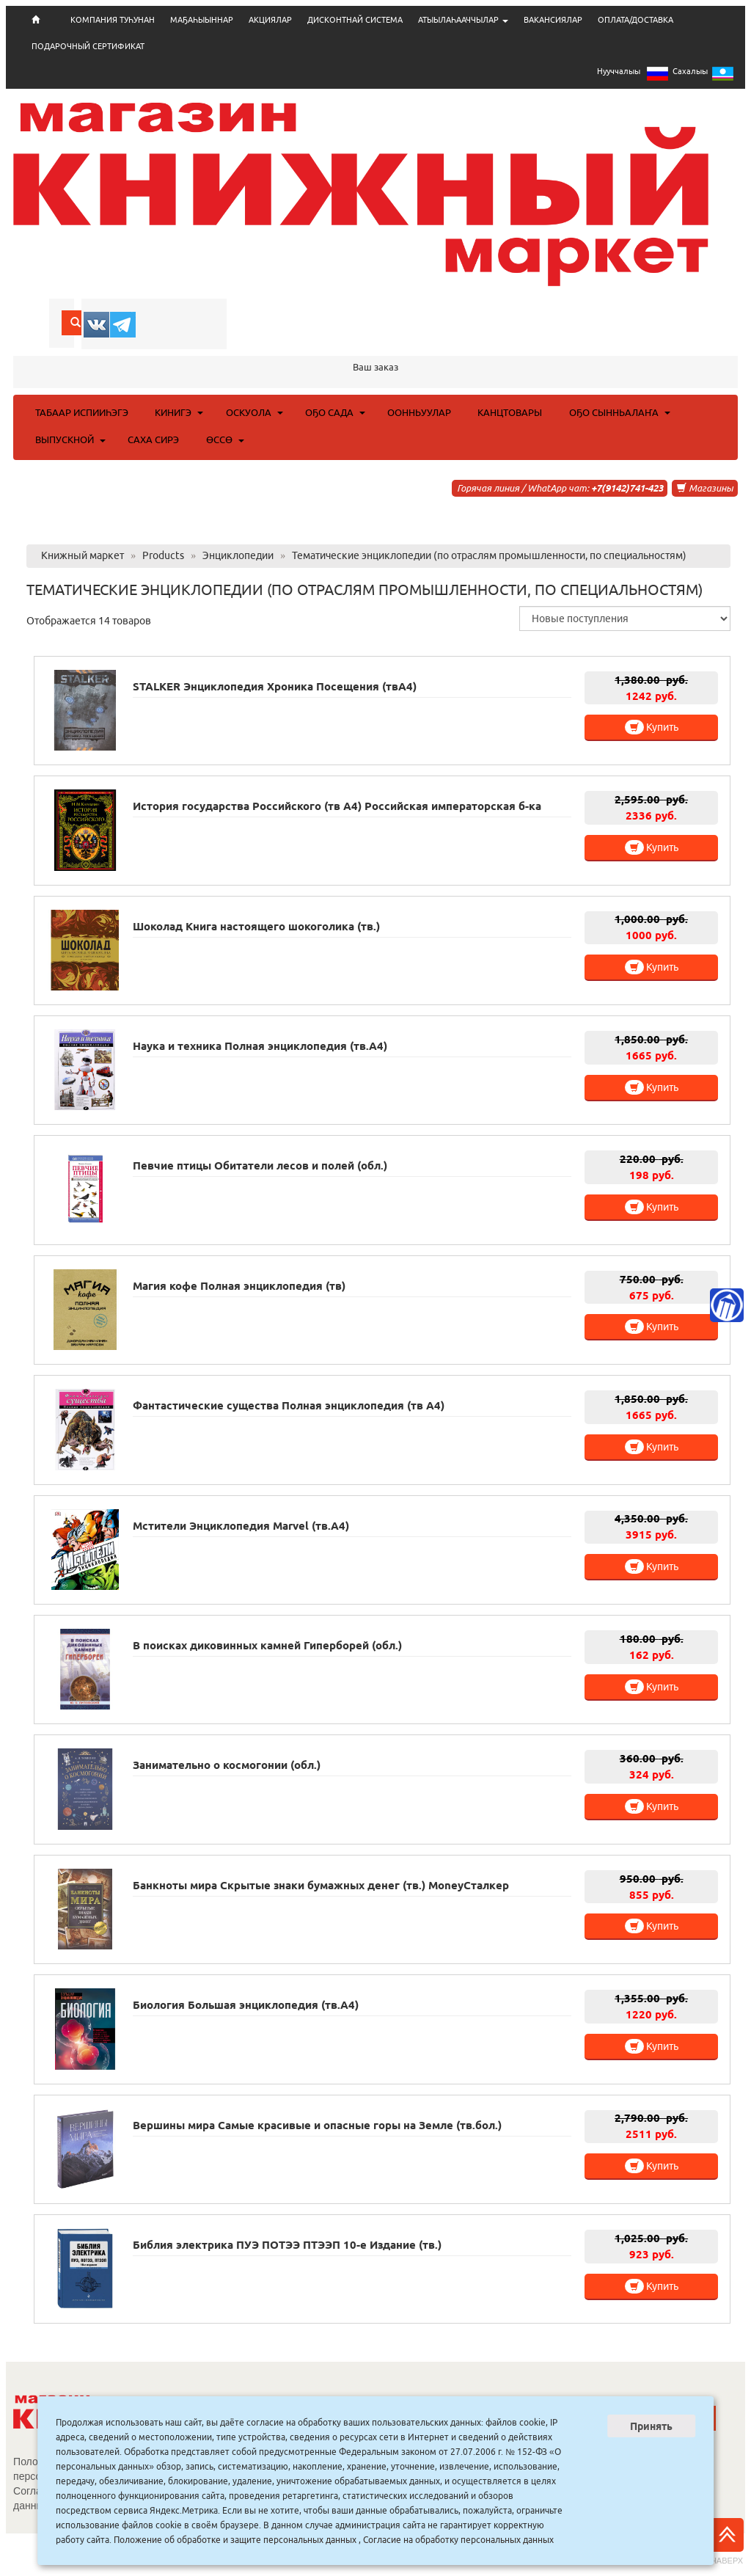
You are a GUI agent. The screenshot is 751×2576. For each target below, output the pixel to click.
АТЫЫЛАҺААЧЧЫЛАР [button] (463, 19)
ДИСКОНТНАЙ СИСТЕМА (355, 19)
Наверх (727, 2541)
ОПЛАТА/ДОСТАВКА (635, 19)
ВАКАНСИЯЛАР (553, 19)
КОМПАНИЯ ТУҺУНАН (112, 19)
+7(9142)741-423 (627, 488)
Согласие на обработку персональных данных (458, 2539)
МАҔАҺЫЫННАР (201, 19)
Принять (651, 2426)
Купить (651, 727)
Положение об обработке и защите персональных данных (235, 2539)
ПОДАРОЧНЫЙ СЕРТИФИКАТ (88, 46)
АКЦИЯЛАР (270, 19)
